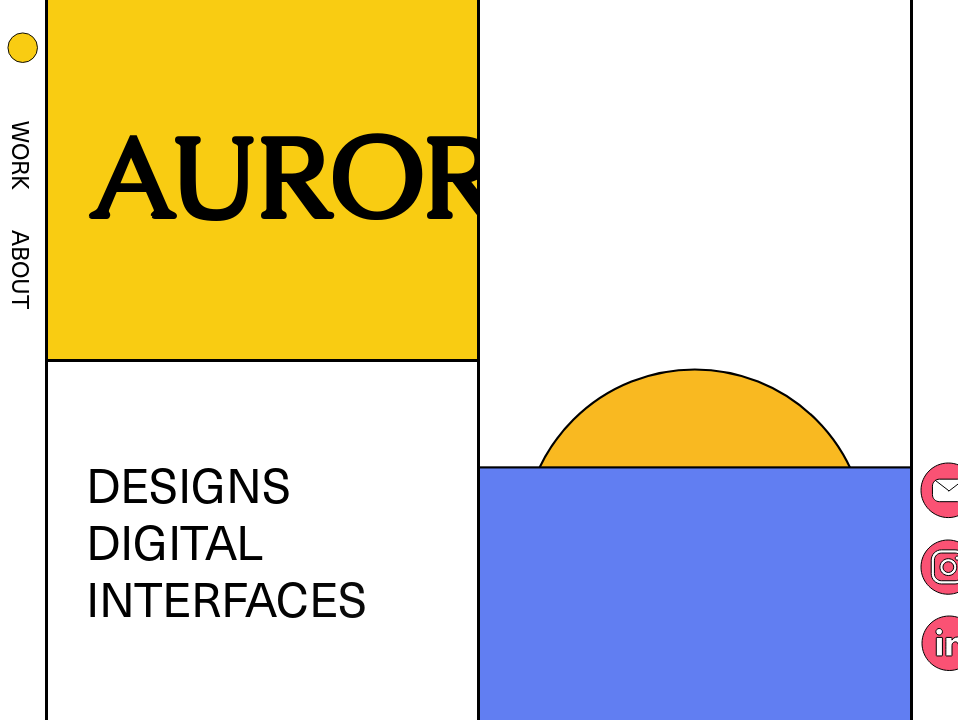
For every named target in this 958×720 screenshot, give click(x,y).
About (22, 269)
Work (22, 155)
